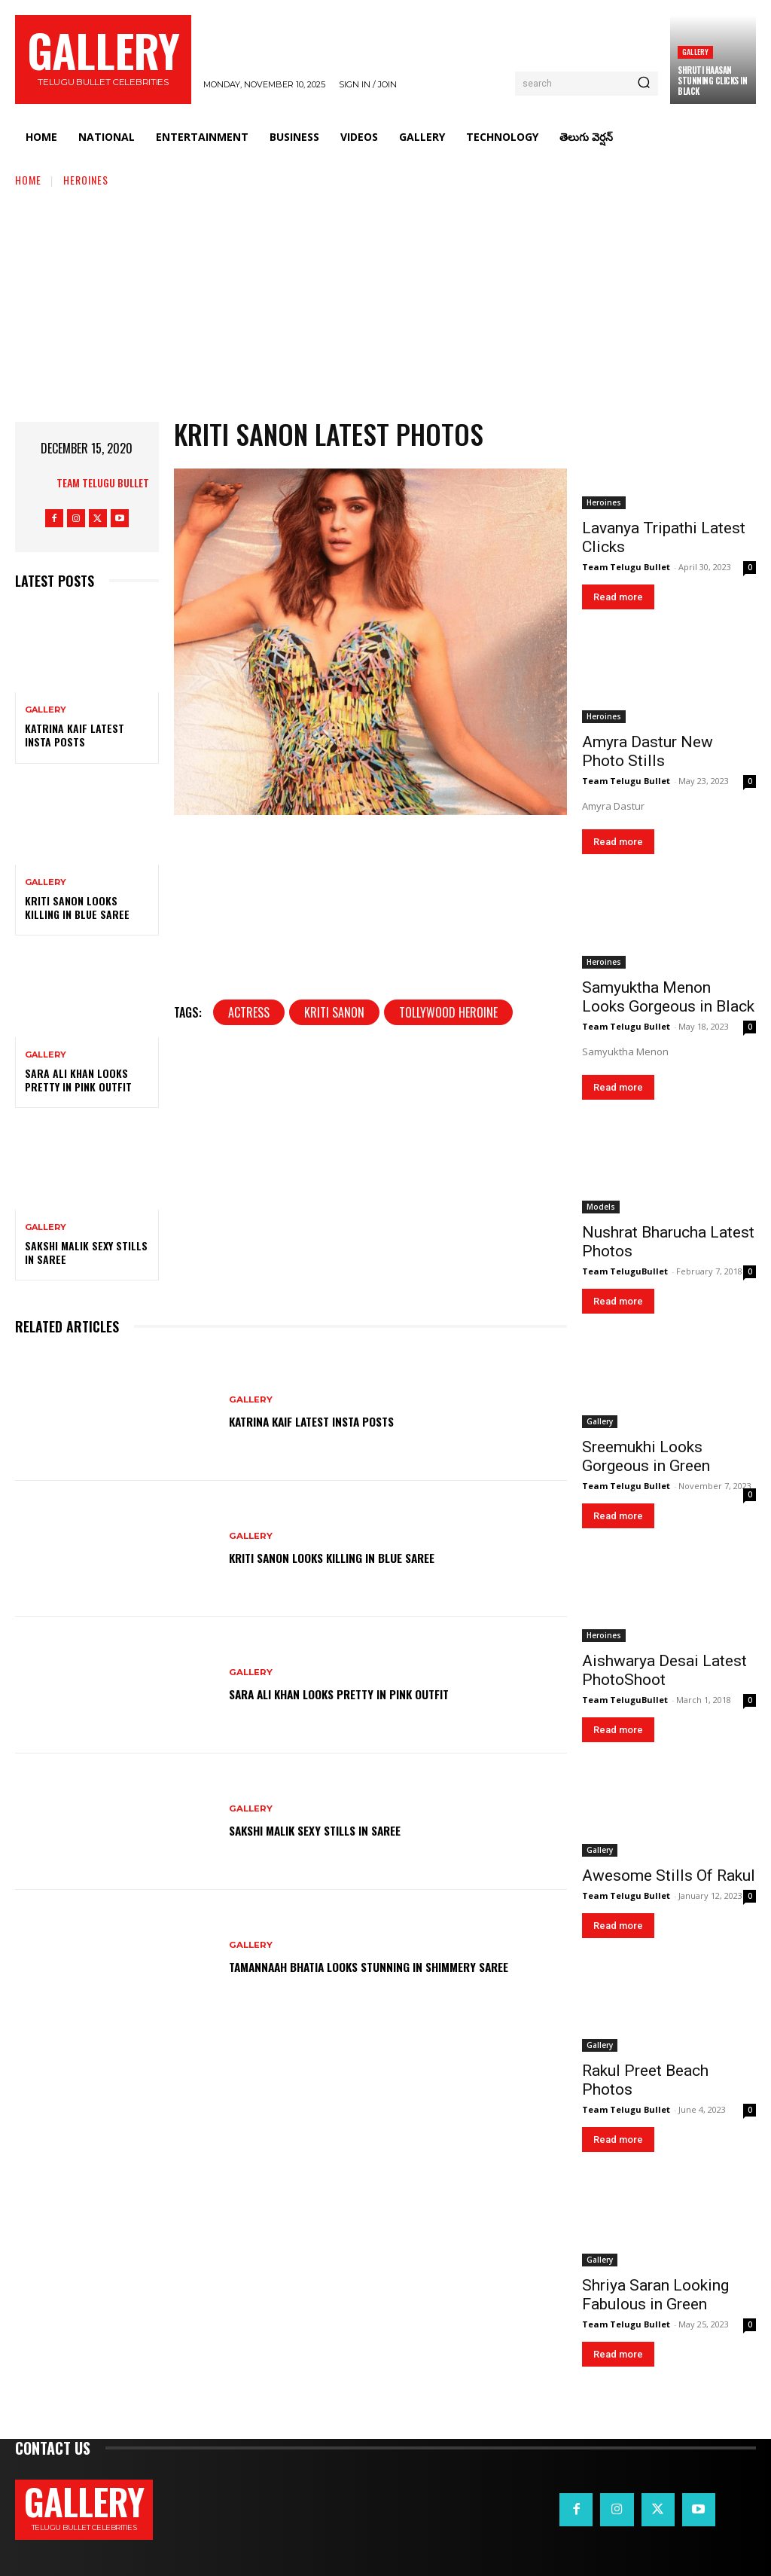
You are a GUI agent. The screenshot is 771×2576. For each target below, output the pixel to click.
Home (28, 180)
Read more (618, 597)
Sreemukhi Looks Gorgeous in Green (646, 1456)
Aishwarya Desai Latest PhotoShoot (664, 1670)
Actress (249, 1271)
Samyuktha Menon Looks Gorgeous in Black (668, 996)
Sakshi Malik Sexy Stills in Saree (86, 1252)
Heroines (85, 180)
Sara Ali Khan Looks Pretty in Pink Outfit (78, 1079)
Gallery (695, 51)
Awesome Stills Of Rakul (668, 1875)
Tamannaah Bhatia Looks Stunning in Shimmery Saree (394, 1970)
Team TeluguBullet (625, 1271)
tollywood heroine (448, 1271)
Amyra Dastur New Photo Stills (647, 751)
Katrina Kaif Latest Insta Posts (74, 734)
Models (601, 1206)
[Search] (643, 84)
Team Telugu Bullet (102, 482)
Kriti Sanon (334, 1271)
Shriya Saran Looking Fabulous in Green (655, 2294)
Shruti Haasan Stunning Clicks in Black (712, 81)
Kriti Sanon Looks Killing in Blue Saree (77, 907)
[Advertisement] (385, 301)
